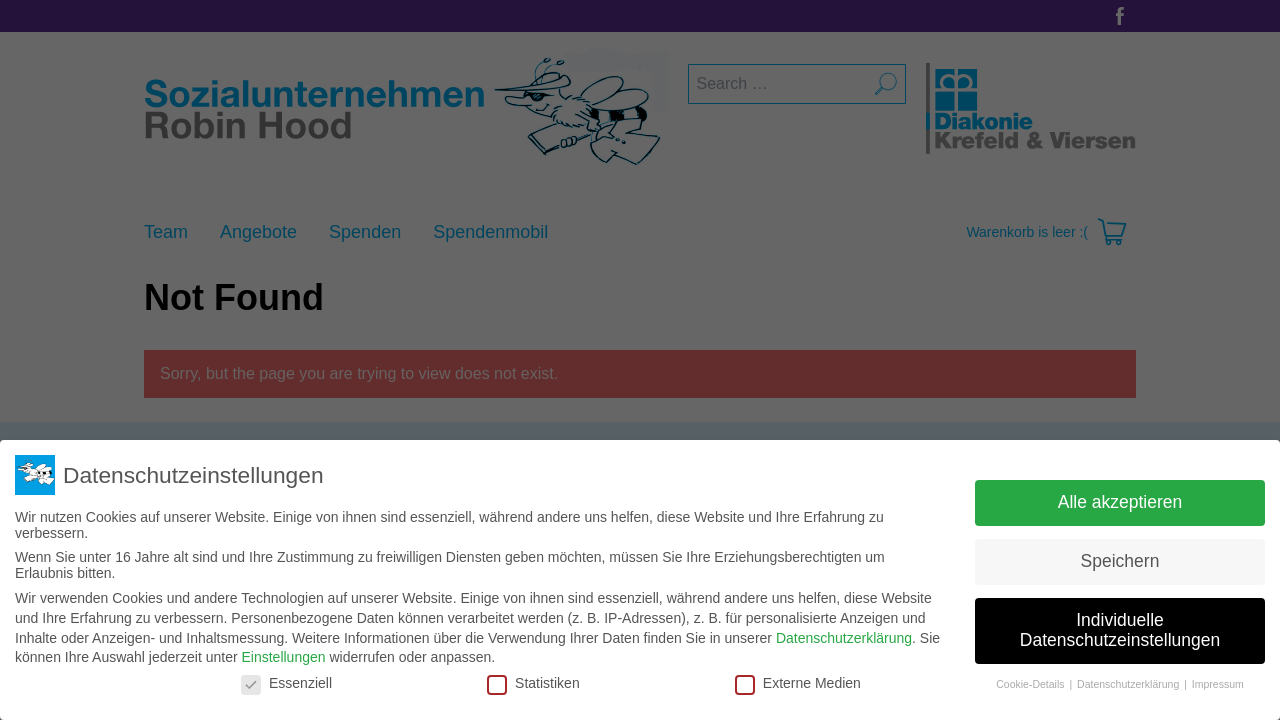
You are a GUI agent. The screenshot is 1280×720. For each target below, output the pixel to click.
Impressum (1218, 684)
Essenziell (286, 683)
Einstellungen (283, 657)
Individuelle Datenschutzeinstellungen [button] (1120, 630)
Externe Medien (798, 683)
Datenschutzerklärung (844, 638)
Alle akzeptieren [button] (1120, 502)
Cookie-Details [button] (1031, 684)
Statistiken (533, 683)
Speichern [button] (1120, 561)
